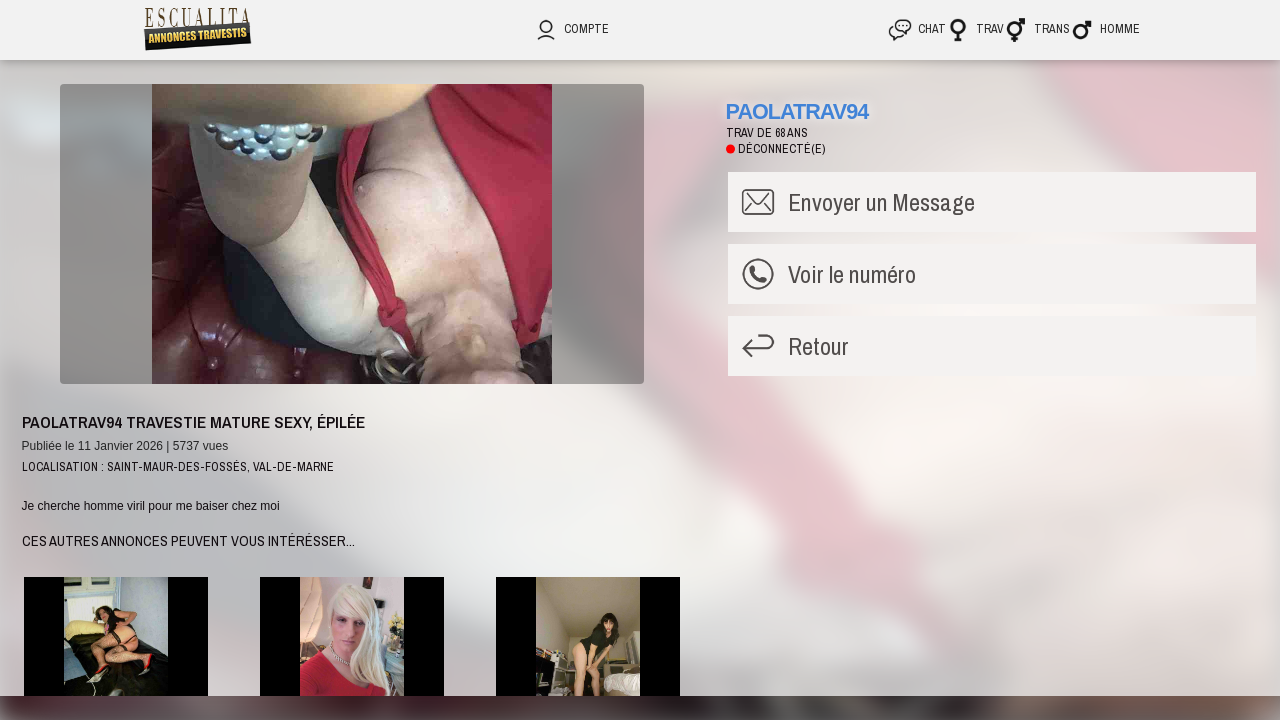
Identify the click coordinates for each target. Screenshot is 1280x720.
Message (881, 202)
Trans (1037, 29)
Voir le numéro (852, 274)
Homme (1105, 29)
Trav (975, 29)
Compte (571, 29)
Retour (818, 346)
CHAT (917, 29)
